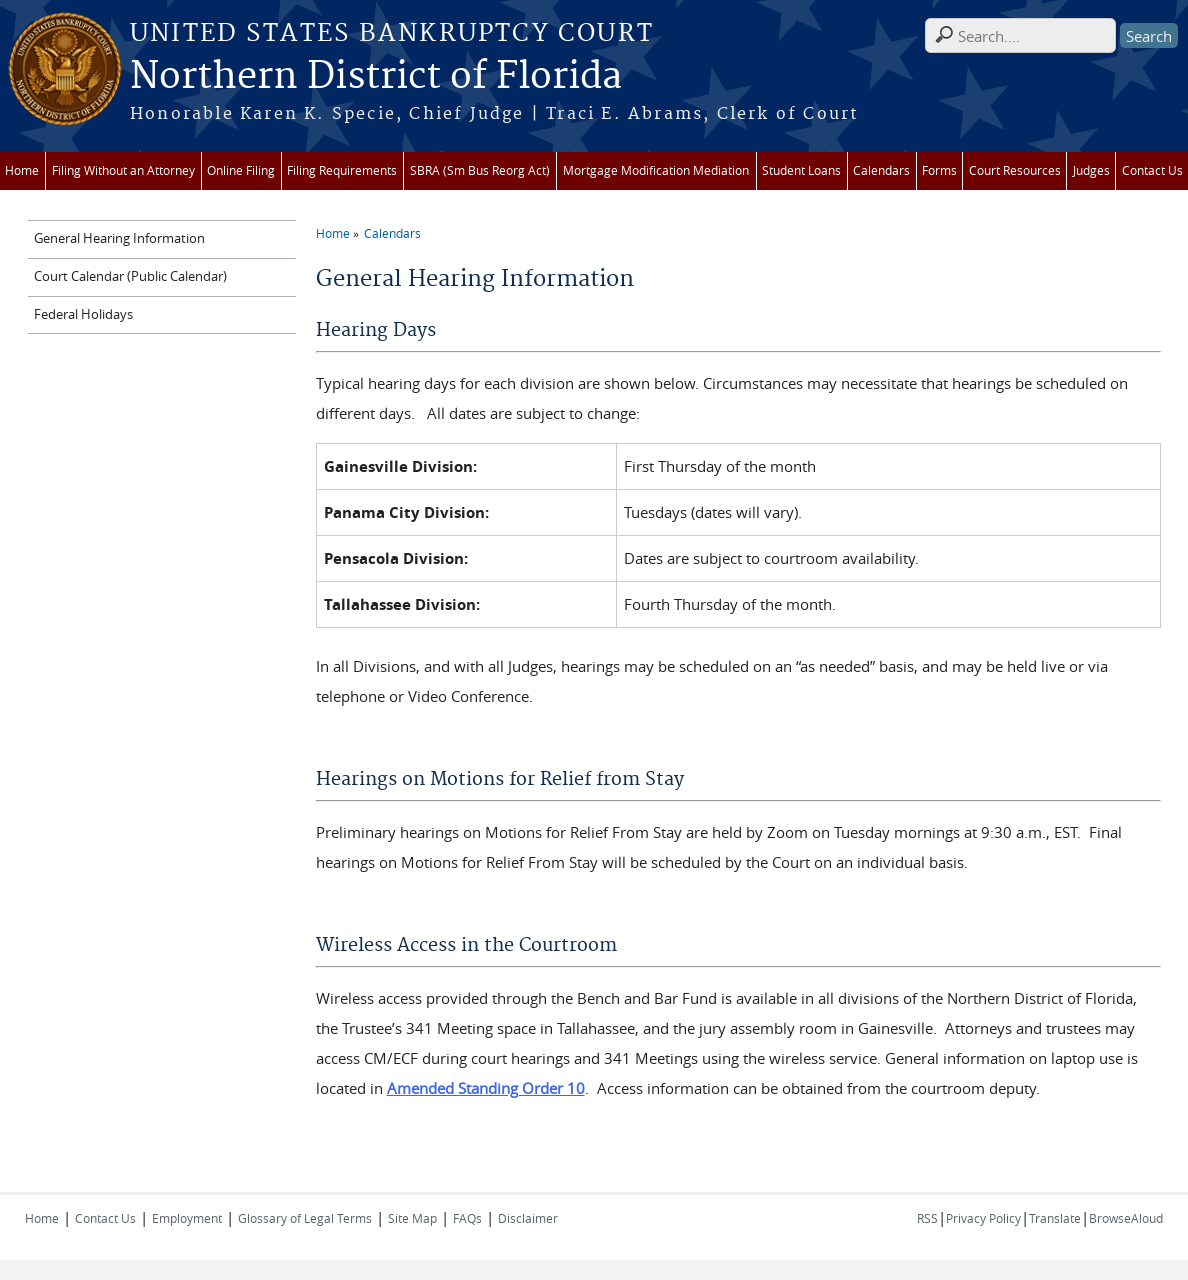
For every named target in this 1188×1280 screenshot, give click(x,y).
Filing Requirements (342, 170)
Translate (1055, 1218)
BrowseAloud (1126, 1218)
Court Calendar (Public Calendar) (130, 276)
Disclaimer (528, 1218)
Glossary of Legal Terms (305, 1218)
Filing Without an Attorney (123, 170)
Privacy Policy (983, 1218)
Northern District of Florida (376, 77)
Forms (939, 170)
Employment (187, 1218)
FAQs (467, 1218)
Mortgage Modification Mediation (656, 170)
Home (22, 170)
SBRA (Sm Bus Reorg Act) (480, 170)
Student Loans (801, 170)
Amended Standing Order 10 (486, 1088)
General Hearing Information (119, 238)
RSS (927, 1218)
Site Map (412, 1218)
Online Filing (241, 170)
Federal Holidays (83, 314)
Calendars (881, 170)
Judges (1091, 170)
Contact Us (1152, 170)
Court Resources (1015, 170)
